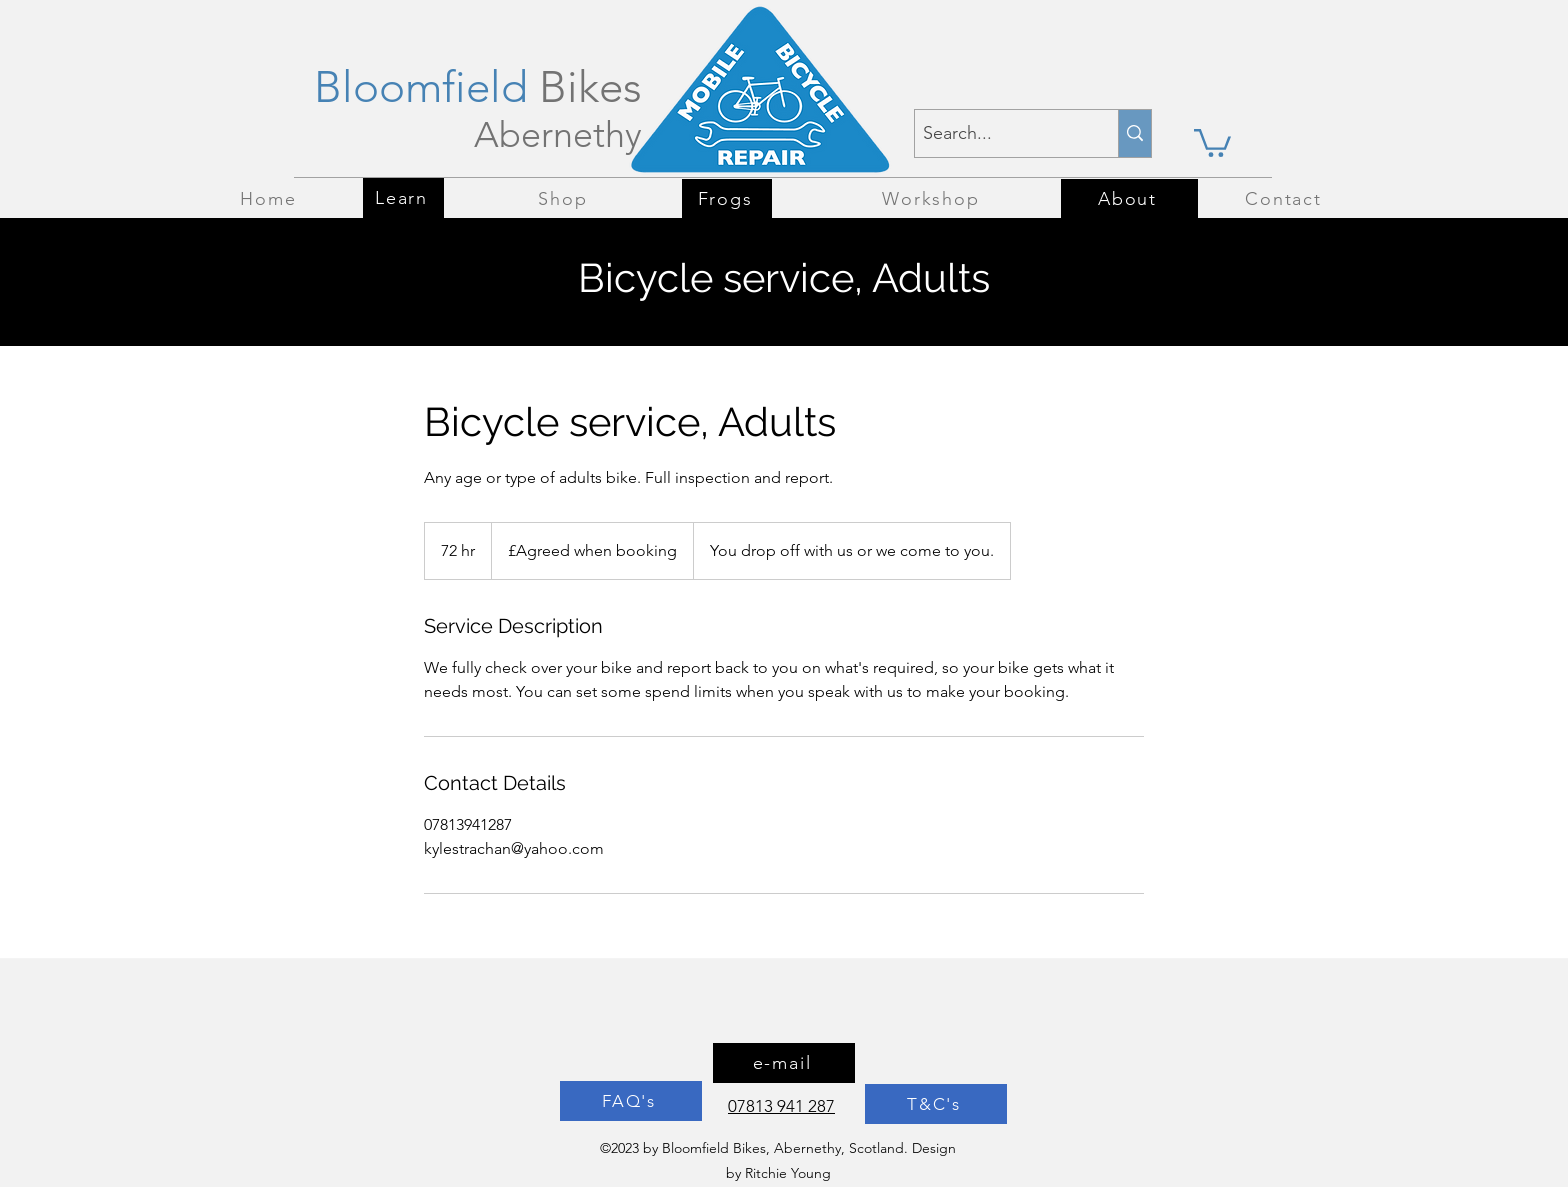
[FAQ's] (631, 1101)
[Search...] (999, 134)
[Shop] (565, 199)
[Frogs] (727, 198)
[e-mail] (784, 1063)
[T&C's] (936, 1104)
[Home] (270, 199)
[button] (1212, 141)
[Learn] (403, 198)
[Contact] (1285, 199)
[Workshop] (933, 199)
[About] (1129, 199)
